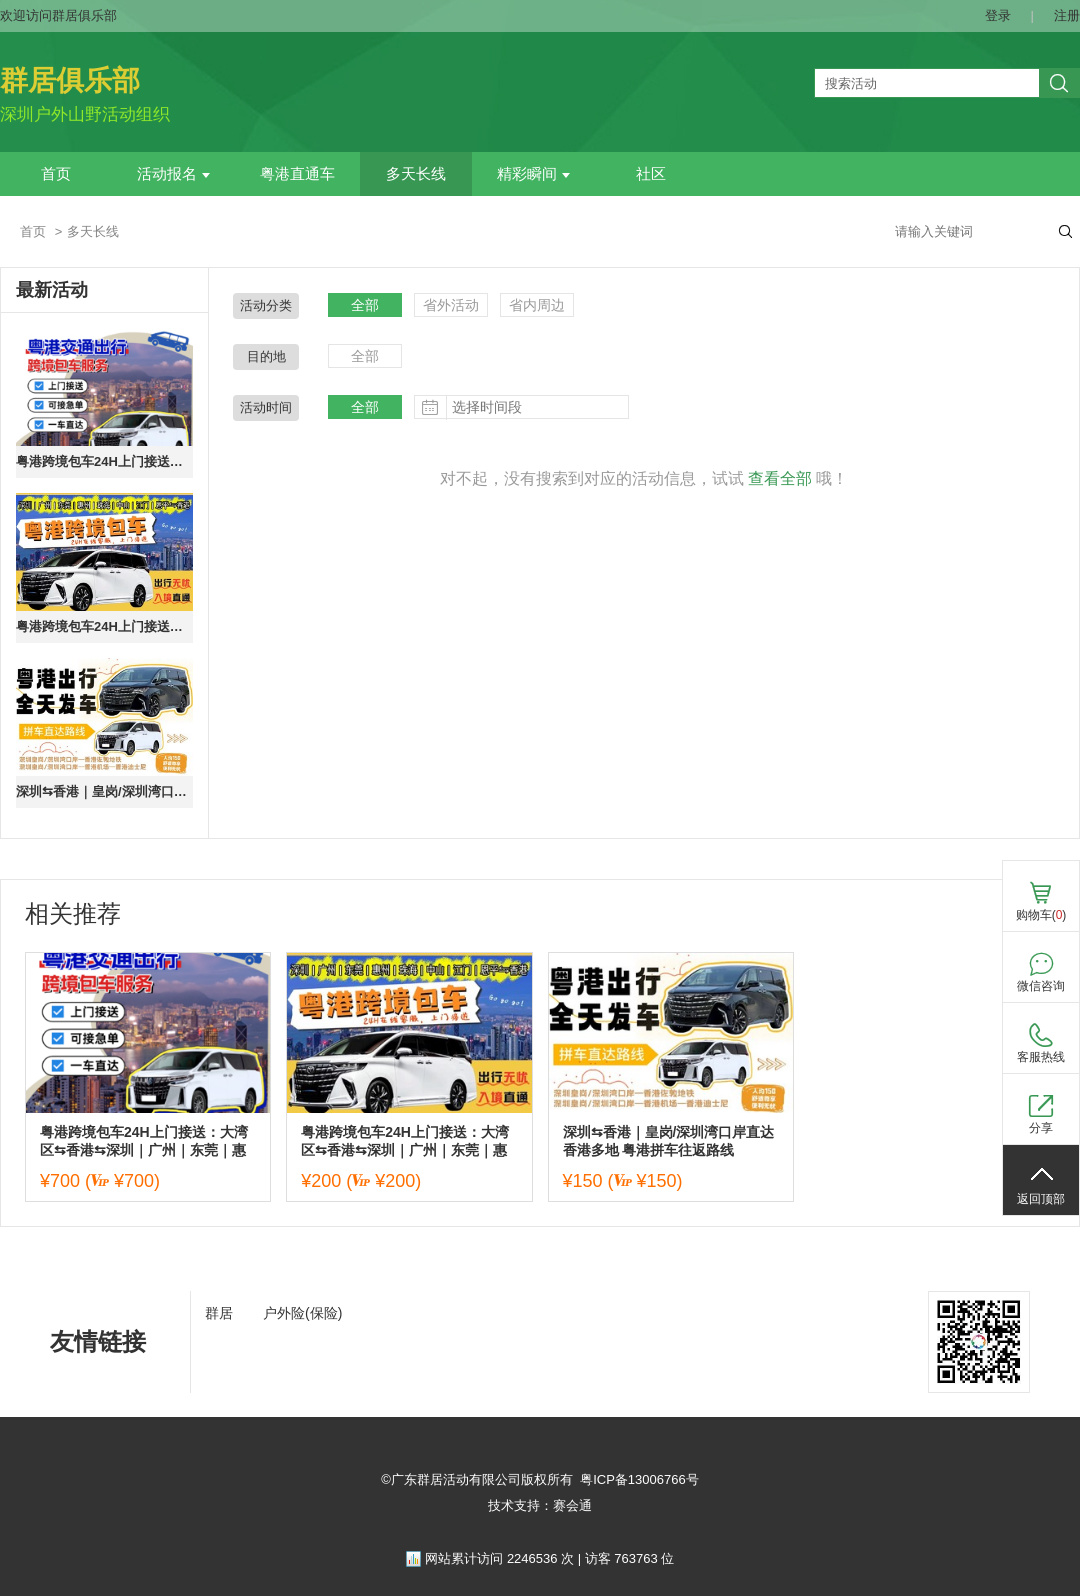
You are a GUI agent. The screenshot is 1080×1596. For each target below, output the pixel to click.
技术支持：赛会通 (540, 1505)
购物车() (1041, 915)
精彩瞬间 (533, 174)
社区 (651, 174)
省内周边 (537, 305)
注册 (1067, 15)
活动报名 (173, 174)
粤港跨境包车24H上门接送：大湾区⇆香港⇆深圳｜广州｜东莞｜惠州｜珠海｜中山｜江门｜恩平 (104, 461)
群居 (219, 1313)
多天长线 (416, 174)
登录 (998, 15)
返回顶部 (1041, 1199)
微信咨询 (1041, 986)
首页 (56, 174)
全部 (365, 305)
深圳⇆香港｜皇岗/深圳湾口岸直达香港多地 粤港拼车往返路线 (104, 791)
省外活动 (451, 305)
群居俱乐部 (70, 80)
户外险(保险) (302, 1313)
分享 (1041, 1128)
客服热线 (1041, 1057)
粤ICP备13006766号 (639, 1479)
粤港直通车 (297, 174)
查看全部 (780, 478)
